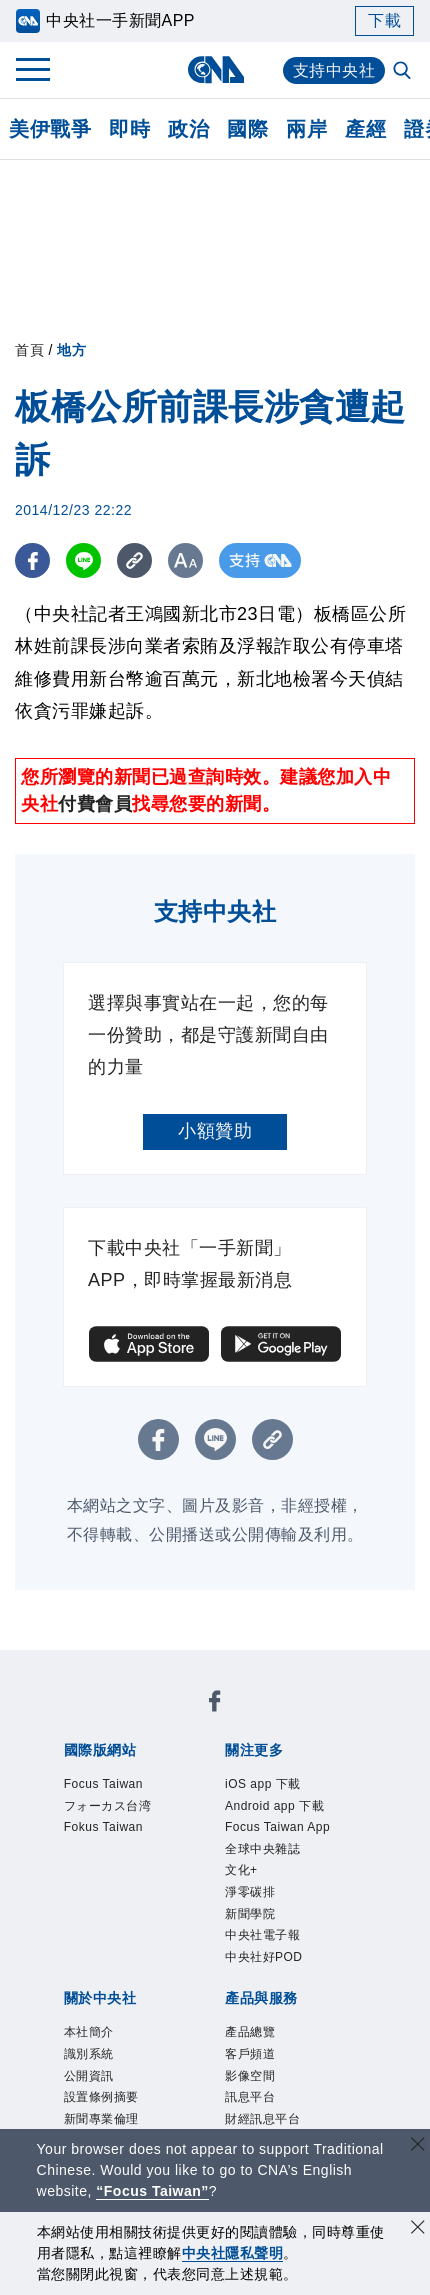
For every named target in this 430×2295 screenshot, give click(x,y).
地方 (71, 350)
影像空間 (250, 2076)
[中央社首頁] (215, 69)
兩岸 (306, 129)
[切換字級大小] (185, 560)
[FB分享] (32, 560)
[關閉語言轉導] (418, 2146)
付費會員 (95, 804)
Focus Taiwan (103, 1784)
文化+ (241, 1870)
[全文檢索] (404, 72)
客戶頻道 (250, 2054)
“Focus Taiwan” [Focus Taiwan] (152, 2191)
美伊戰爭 (50, 129)
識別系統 (89, 2054)
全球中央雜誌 (262, 1849)
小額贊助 (215, 1131)
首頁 (29, 350)
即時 (129, 129)
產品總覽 (250, 2032)
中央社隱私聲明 (233, 2253)
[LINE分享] (83, 560)
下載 (384, 20)
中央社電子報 (262, 1935)
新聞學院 (250, 1914)
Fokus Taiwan (103, 1827)
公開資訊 (89, 2076)
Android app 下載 (274, 1806)
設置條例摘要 (101, 2097)
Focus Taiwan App (277, 1827)
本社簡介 (89, 2032)
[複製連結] (134, 560)
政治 (188, 129)
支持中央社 (334, 70)
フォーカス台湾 (108, 1806)
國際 (247, 129)
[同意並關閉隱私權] (418, 2229)
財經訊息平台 (262, 2119)
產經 (365, 129)
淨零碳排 (250, 1892)
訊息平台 (250, 2097)
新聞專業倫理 (101, 2119)
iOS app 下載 (263, 1784)
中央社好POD (264, 1957)
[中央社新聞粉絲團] (215, 1704)
